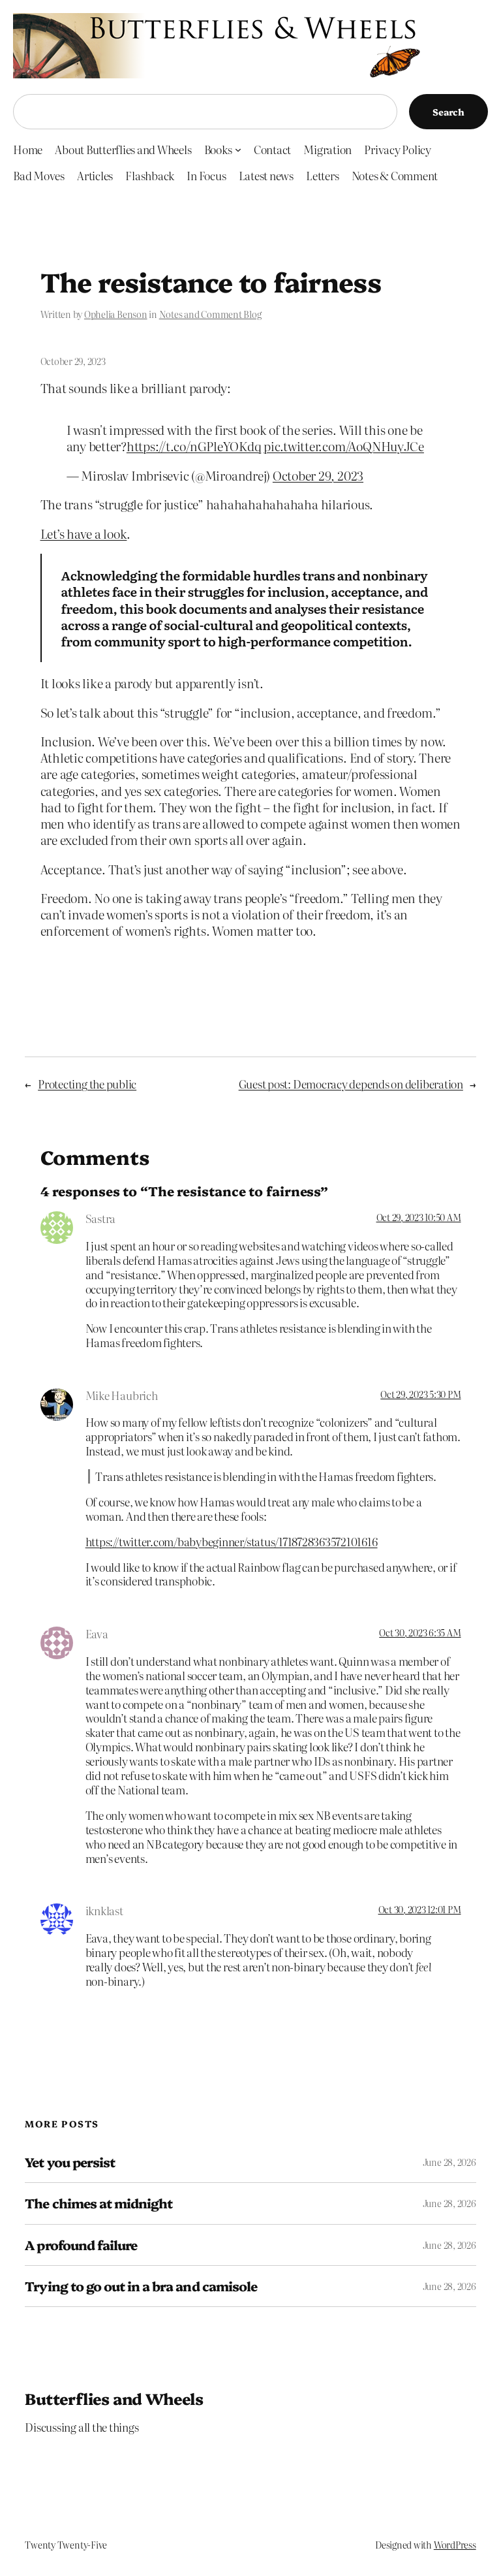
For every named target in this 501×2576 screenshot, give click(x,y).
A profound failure (81, 2245)
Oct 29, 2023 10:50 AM (418, 1217)
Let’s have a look (83, 533)
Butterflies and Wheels (114, 2398)
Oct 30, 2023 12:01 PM (419, 1909)
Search (448, 111)
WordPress (455, 2544)
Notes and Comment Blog (210, 314)
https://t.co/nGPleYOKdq (194, 445)
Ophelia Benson (115, 314)
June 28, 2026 (449, 2162)
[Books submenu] (238, 149)
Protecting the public (87, 1083)
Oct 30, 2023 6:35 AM (420, 1632)
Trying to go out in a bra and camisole (141, 2286)
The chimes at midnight (98, 2203)
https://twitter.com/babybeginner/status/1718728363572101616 (231, 1541)
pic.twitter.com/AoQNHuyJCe (344, 445)
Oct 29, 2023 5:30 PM (420, 1394)
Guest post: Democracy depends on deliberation (351, 1083)
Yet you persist (70, 2162)
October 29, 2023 (318, 475)
